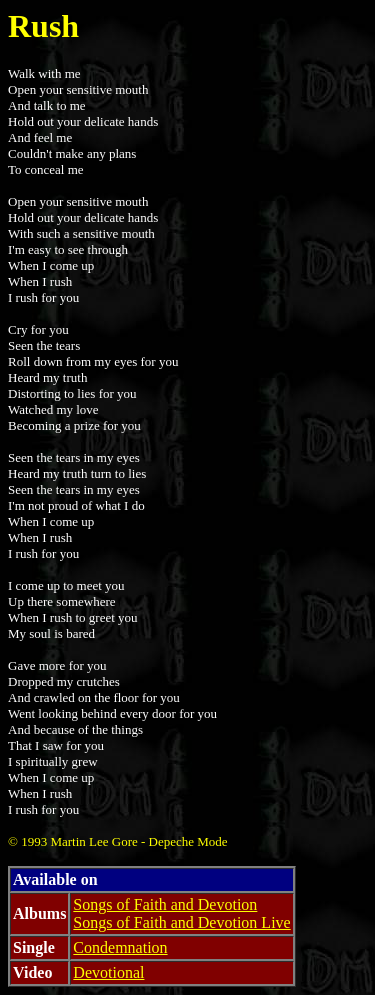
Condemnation (120, 947)
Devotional (108, 972)
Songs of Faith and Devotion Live (181, 922)
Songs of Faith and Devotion (165, 904)
